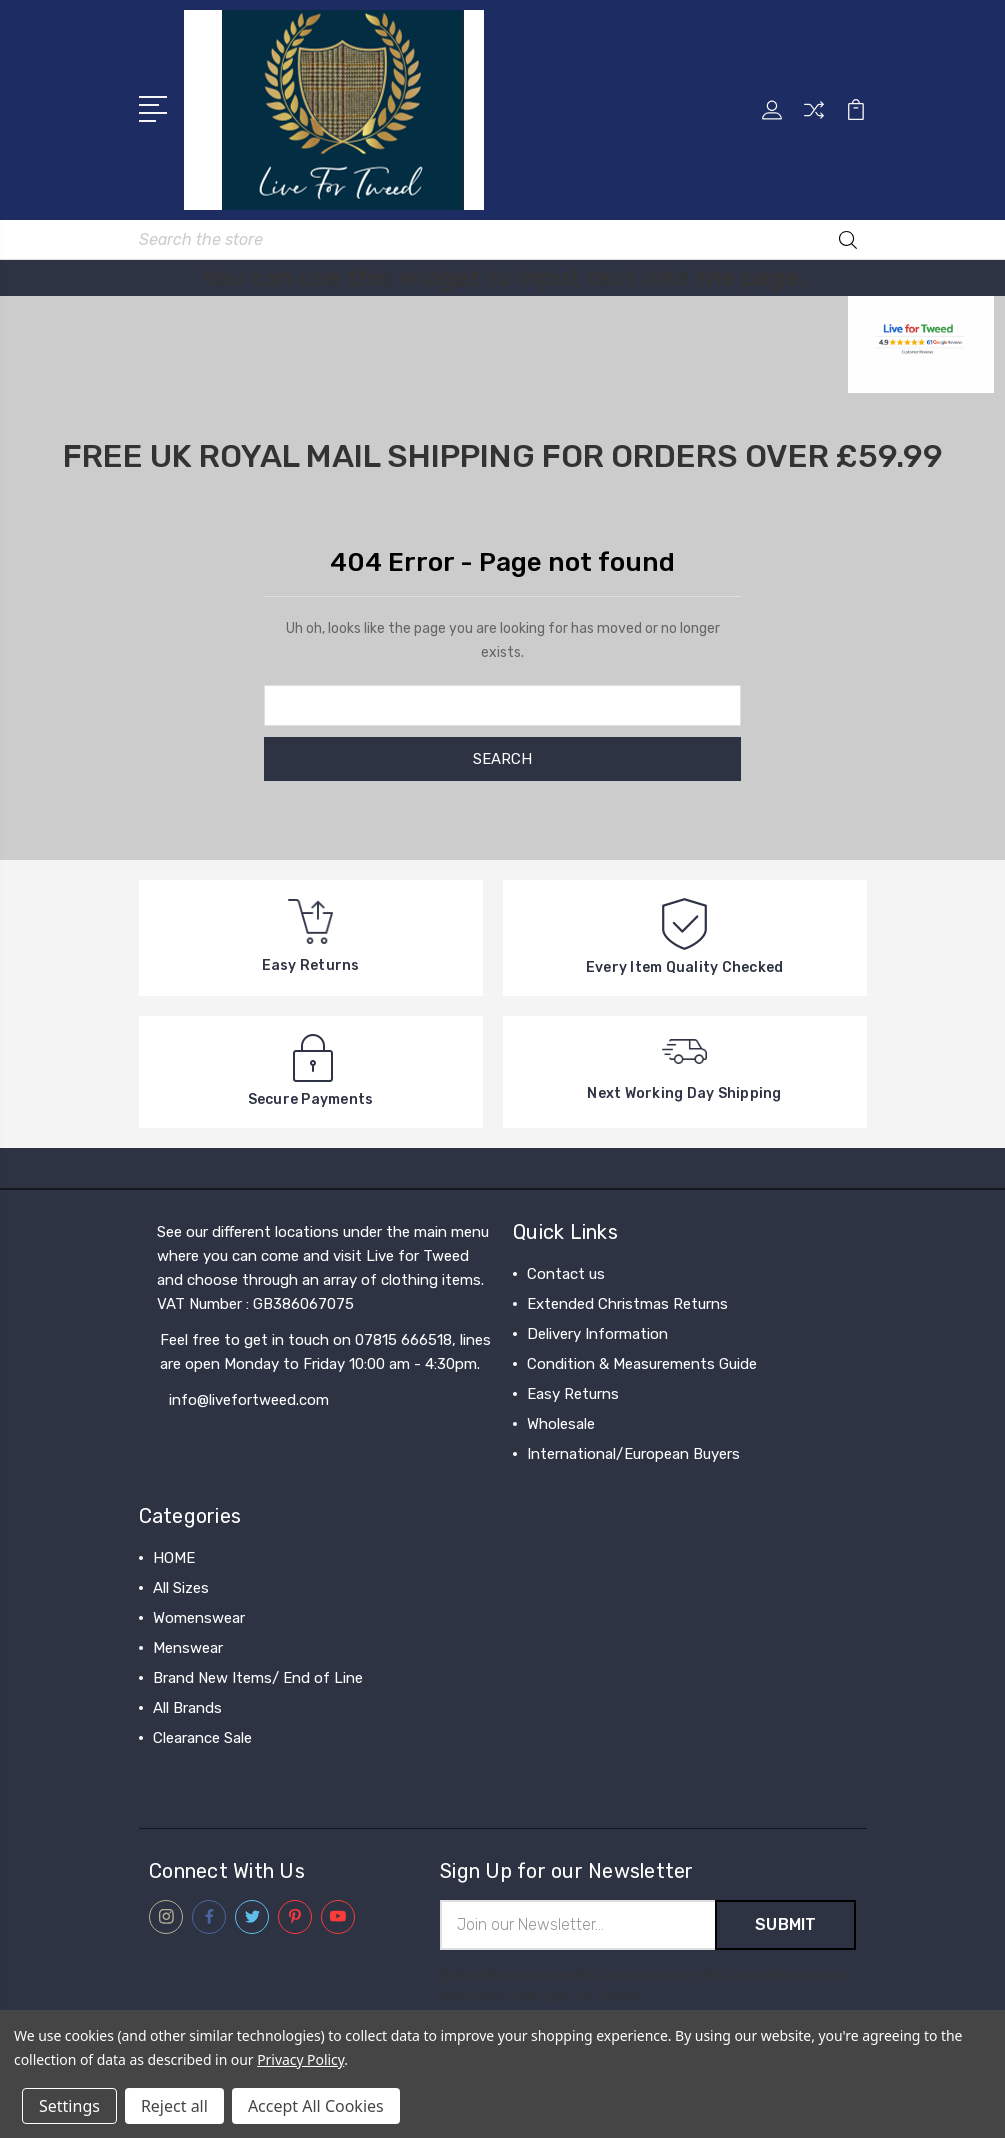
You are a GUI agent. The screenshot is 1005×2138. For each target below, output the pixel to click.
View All (181, 1768)
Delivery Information (597, 1334)
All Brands (187, 1708)
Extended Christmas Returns (627, 1304)
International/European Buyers (633, 1454)
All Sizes (181, 1588)
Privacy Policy (300, 2059)
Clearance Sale (202, 1738)
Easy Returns (573, 1394)
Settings (69, 2106)
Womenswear (199, 1618)
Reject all (174, 2106)
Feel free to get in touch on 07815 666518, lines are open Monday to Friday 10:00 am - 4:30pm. (325, 1352)
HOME (174, 1558)
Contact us (566, 1274)
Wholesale (561, 1424)
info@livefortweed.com (249, 1400)
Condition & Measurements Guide (642, 1364)
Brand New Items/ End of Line (258, 1678)
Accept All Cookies (316, 2106)
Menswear (188, 1648)
